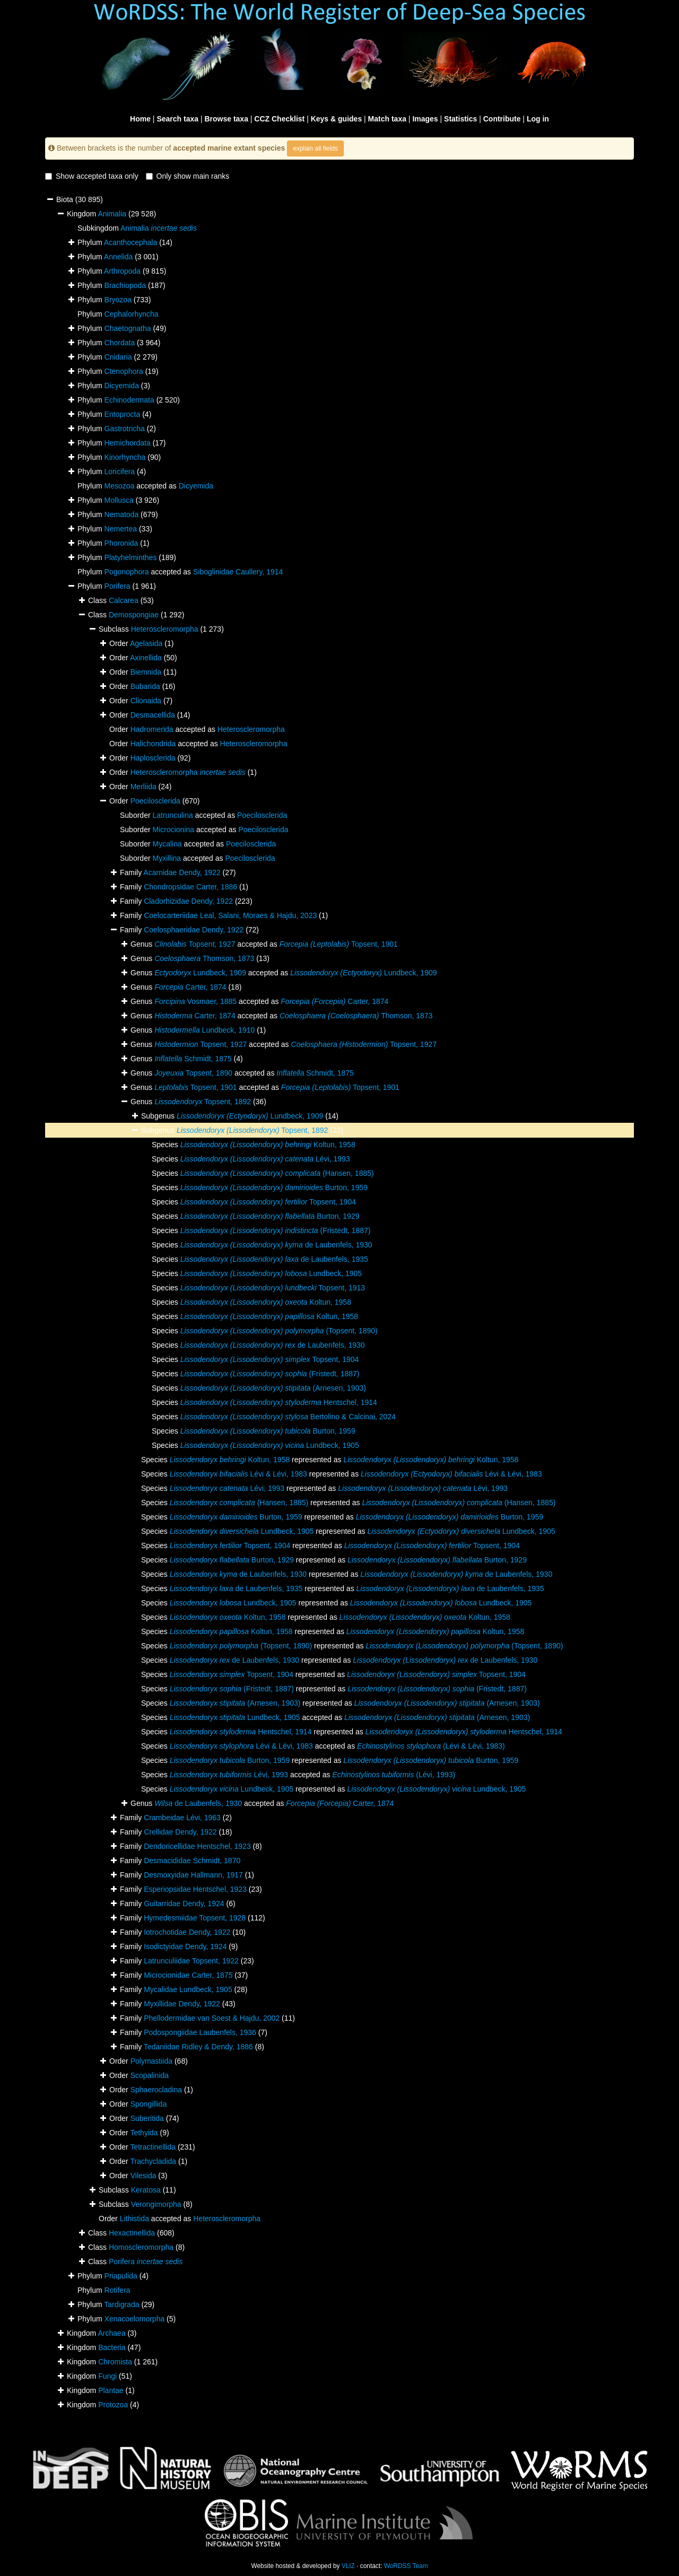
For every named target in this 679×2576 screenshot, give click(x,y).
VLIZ (348, 2566)
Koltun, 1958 (267, 1144)
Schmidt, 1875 (193, 1058)
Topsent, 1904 (268, 1202)
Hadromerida (151, 729)
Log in (538, 119)
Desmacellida (152, 715)
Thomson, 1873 (204, 958)
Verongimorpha (156, 2204)
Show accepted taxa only (91, 176)
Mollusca (119, 500)
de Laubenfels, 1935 (274, 1259)
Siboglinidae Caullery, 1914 (238, 571)
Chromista (115, 2361)
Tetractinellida (153, 2147)
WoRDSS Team (406, 2566)
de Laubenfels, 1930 (276, 1245)
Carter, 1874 (190, 987)
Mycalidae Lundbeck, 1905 (188, 1989)
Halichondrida (153, 743)
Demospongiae (134, 614)
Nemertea (121, 529)
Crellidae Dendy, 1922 (180, 1832)
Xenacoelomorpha (135, 2319)
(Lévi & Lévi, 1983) (431, 1746)
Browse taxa (226, 119)
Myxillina (166, 858)
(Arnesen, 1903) (273, 1388)
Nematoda (122, 514)
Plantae (110, 2390)
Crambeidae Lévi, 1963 (182, 1817)
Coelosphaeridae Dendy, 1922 (193, 929)
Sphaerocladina (156, 2089)
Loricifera (120, 471)
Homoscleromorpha (141, 2247)
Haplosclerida (153, 758)
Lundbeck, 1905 (271, 1273)
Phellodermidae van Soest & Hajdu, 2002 (212, 2018)
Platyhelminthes (131, 557)
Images (425, 119)
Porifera (117, 586)
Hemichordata (128, 443)
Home (140, 119)
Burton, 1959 (274, 1187)
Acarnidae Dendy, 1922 (181, 872)
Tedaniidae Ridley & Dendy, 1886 (198, 2046)
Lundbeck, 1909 (200, 972)
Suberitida (147, 2118)
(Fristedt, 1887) (275, 1230)
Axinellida (146, 657)
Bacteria (111, 2347)
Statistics (460, 119)
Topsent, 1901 (339, 944)
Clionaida (145, 700)
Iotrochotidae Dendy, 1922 (187, 1932)
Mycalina (166, 844)
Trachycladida (153, 2161)
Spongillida (148, 2104)
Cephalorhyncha (132, 314)
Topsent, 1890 (193, 1073)
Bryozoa (118, 299)
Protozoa (113, 2404)
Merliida (143, 786)
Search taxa (177, 119)
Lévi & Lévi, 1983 (238, 1474)
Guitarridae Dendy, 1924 (184, 1903)
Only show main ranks (188, 176)
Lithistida (134, 2218)
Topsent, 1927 (194, 944)
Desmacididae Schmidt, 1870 (192, 1860)
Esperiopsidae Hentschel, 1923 (195, 1889)
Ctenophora (124, 371)
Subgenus (159, 1130)
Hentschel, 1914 (278, 1402)
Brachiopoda (125, 285)
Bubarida (145, 686)
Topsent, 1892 (202, 1101)
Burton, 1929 (270, 1216)
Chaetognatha (128, 328)
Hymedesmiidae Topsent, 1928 (195, 1918)
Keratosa (146, 2190)
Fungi (107, 2376)
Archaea (111, 2333)
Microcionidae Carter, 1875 (188, 1975)
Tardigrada (121, 2304)
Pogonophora (127, 571)
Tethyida (144, 2132)
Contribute (502, 119)
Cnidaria (118, 357)
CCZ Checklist (279, 119)
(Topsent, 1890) (279, 1330)
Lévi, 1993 (265, 1159)
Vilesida (143, 2175)
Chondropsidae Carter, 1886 (190, 887)
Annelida (118, 256)
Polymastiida (151, 2061)
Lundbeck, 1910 (204, 1030)
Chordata (120, 342)
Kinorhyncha (125, 457)
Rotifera (117, 2290)
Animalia (112, 213)
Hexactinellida (132, 2233)
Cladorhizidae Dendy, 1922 (188, 901)
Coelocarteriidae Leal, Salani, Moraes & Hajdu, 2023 (230, 915)
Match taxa (387, 119)
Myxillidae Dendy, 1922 (182, 2003)
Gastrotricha (125, 428)
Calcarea (123, 600)
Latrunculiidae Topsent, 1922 (191, 1961)
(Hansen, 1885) (277, 1173)
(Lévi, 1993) (393, 1774)
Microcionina (173, 829)
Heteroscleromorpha (164, 629)
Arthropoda (122, 271)
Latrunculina (172, 815)
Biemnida (145, 672)
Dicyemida (122, 385)
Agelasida (146, 643)
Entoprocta (123, 414)
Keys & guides (336, 119)
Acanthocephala (130, 242)
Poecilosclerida (155, 801)
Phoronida (121, 543)
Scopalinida (149, 2075)
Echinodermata (129, 400)
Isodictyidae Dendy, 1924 (185, 1946)
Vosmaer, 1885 (195, 1001)
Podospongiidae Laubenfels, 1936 (200, 2032)
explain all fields (315, 148)
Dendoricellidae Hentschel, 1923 (197, 1846)
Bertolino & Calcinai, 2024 (288, 1416)
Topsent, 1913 (272, 1287)
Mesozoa (120, 486)
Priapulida (121, 2276)
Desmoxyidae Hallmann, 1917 (193, 1875)
